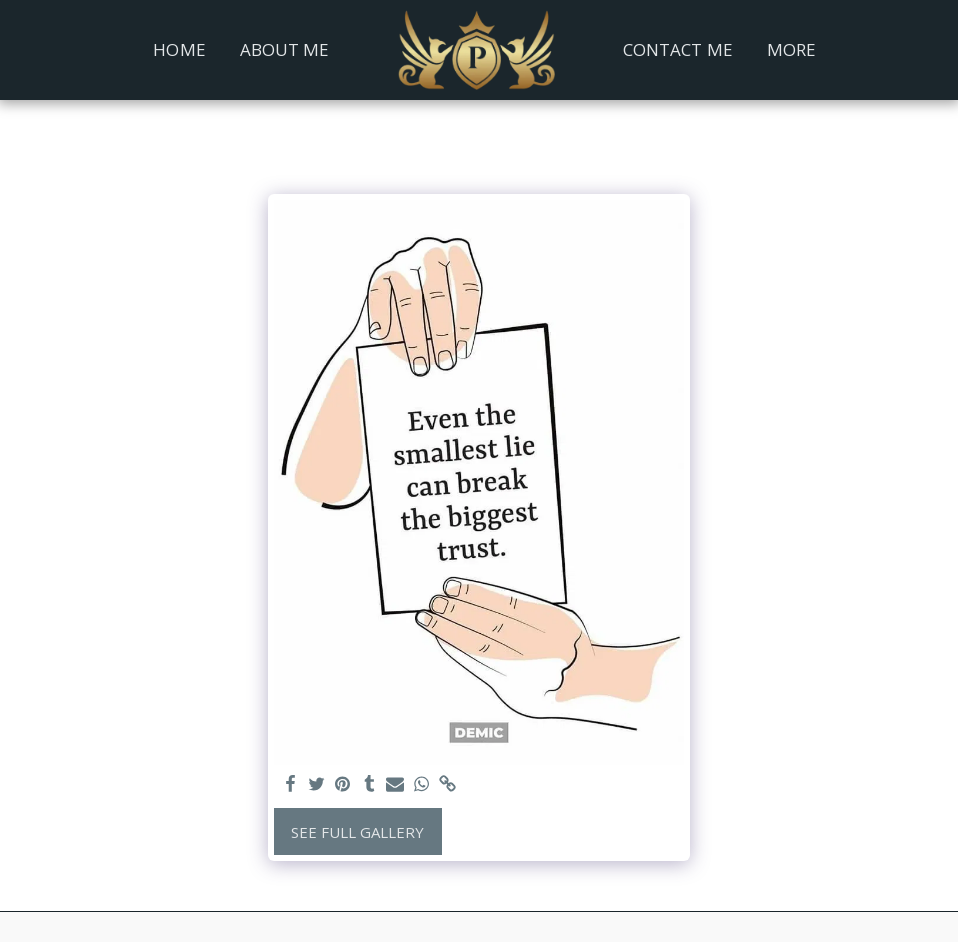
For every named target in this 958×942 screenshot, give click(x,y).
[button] (872, 50)
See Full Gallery (357, 832)
